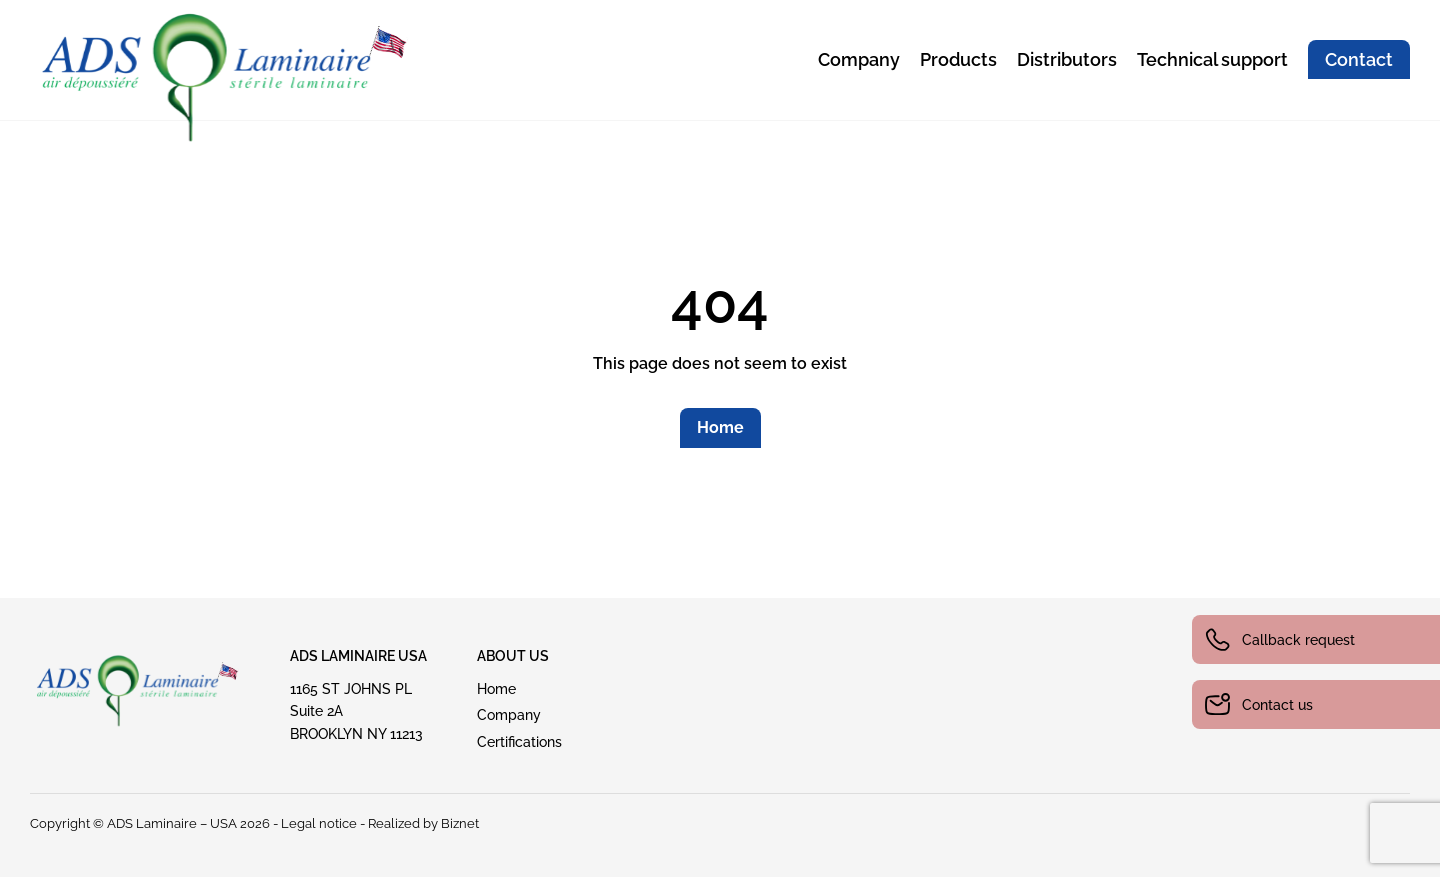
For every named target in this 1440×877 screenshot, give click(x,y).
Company (859, 59)
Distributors (1067, 59)
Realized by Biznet (423, 823)
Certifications (519, 742)
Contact (1359, 59)
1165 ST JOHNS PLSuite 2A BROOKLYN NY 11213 (356, 711)
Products (958, 59)
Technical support (1212, 59)
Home (720, 427)
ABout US (513, 656)
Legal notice (319, 823)
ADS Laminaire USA (358, 656)
